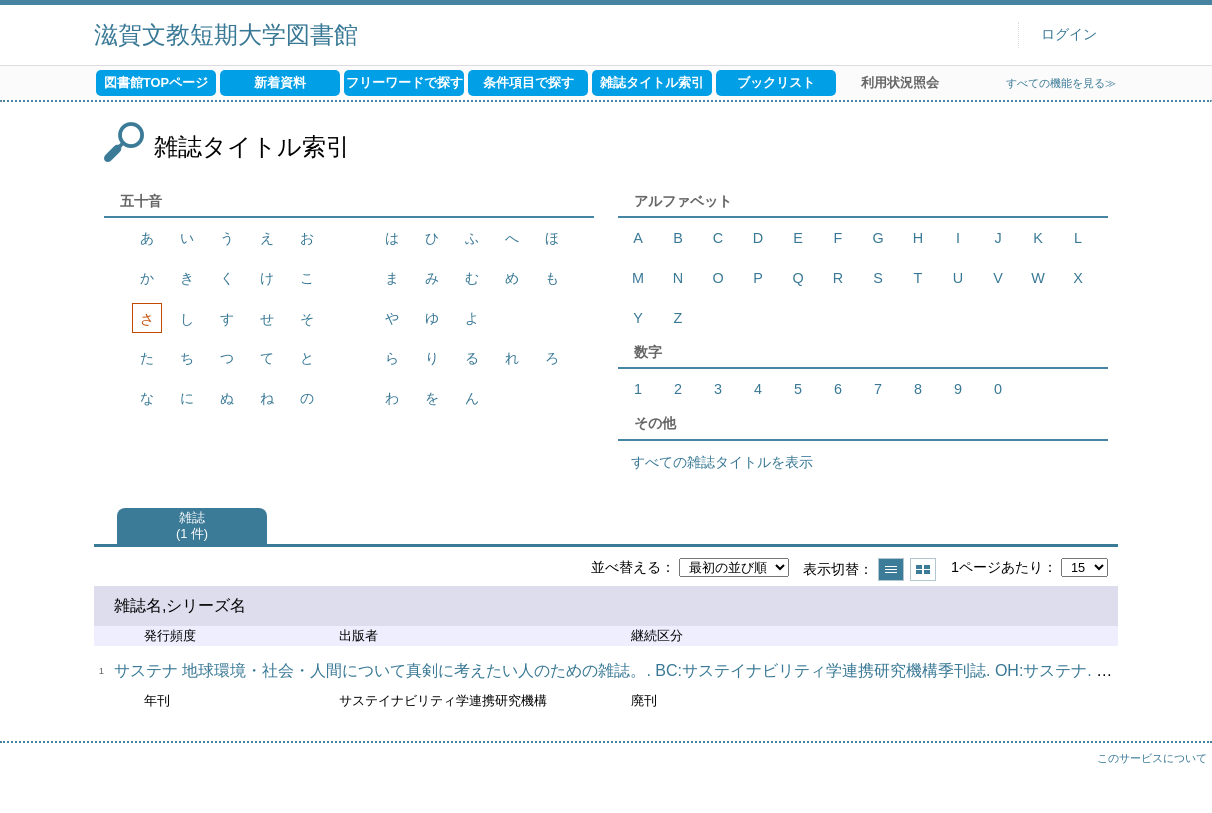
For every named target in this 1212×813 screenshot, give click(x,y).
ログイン (1069, 34)
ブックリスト (776, 82)
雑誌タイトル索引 (652, 82)
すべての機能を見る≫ (1061, 83)
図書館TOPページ (156, 82)
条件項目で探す (528, 82)
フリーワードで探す (404, 82)
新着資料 (280, 82)
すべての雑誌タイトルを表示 (722, 462)
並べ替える (626, 567)
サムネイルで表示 (923, 569)
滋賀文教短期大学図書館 (226, 34)
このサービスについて (1152, 758)
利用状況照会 (900, 82)
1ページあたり (997, 567)
